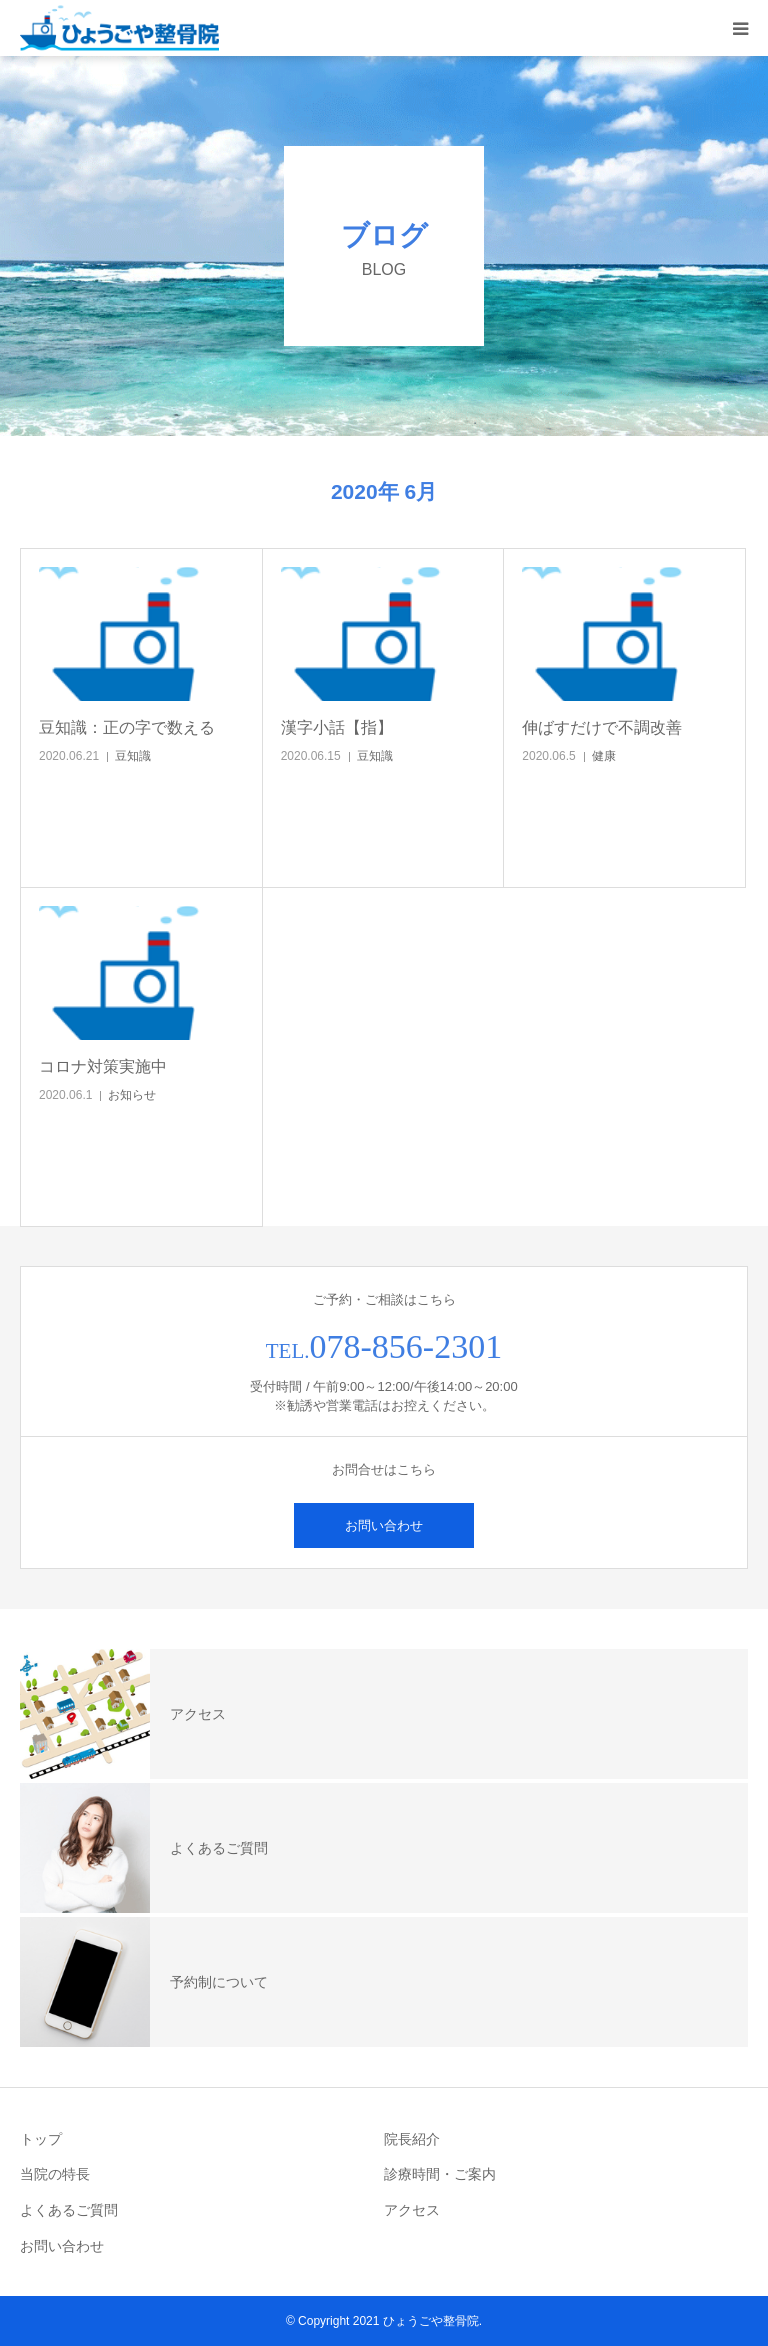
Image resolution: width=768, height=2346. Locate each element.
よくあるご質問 (69, 2210)
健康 (604, 756)
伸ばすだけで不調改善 (602, 727)
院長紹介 (412, 2139)
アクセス (412, 2210)
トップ (41, 2139)
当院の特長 (55, 2174)
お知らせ (132, 1095)
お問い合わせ (384, 1525)
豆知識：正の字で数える (127, 727)
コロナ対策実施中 (103, 1066)
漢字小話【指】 (337, 727)
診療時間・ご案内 (440, 2174)
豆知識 (133, 756)
